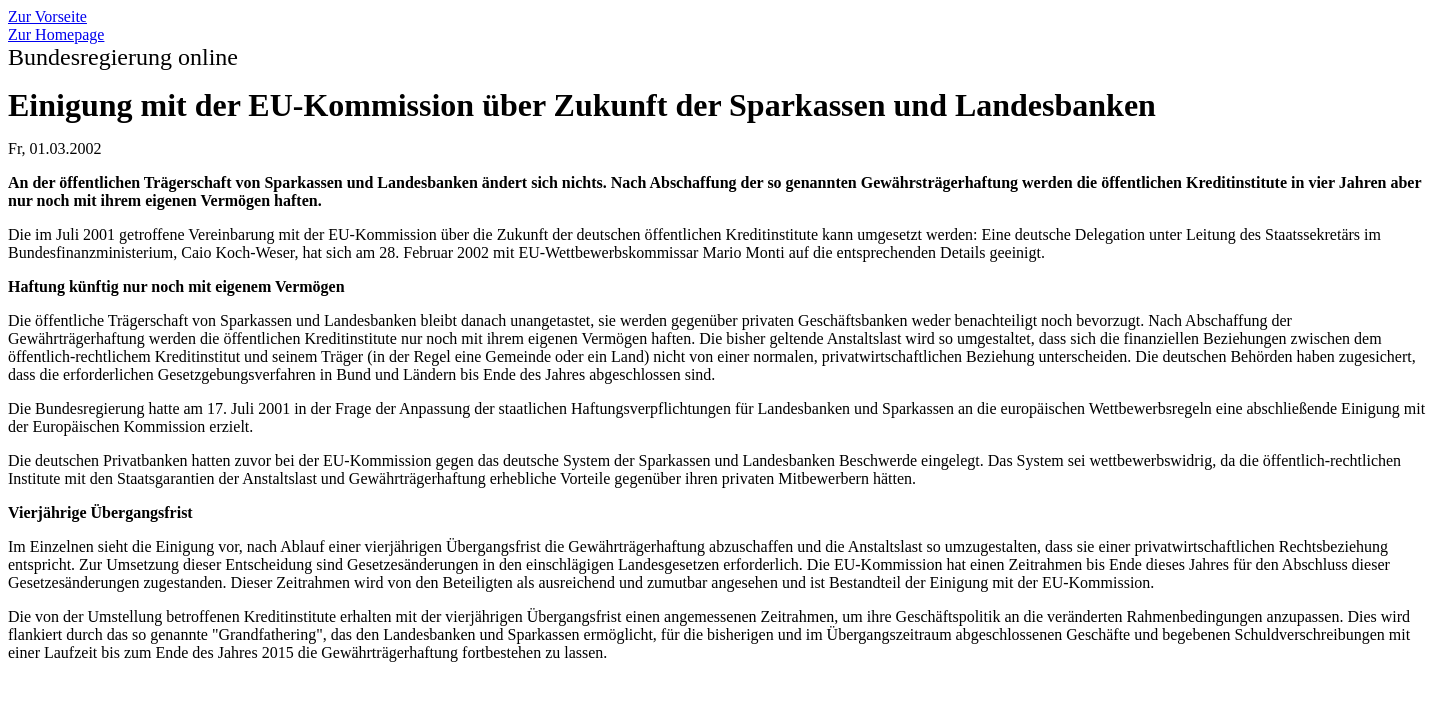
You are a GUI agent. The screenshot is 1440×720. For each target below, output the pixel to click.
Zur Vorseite (47, 16)
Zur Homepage (56, 34)
